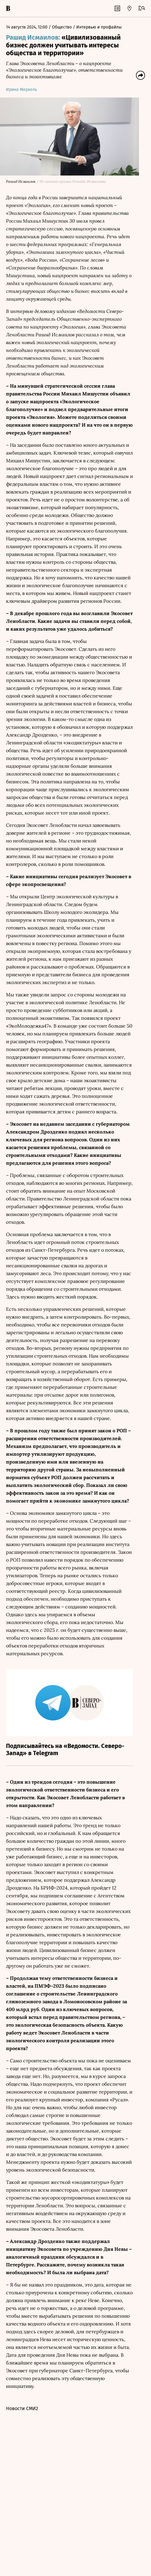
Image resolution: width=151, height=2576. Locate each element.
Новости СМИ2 (22, 2409)
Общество (62, 27)
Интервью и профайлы (99, 27)
